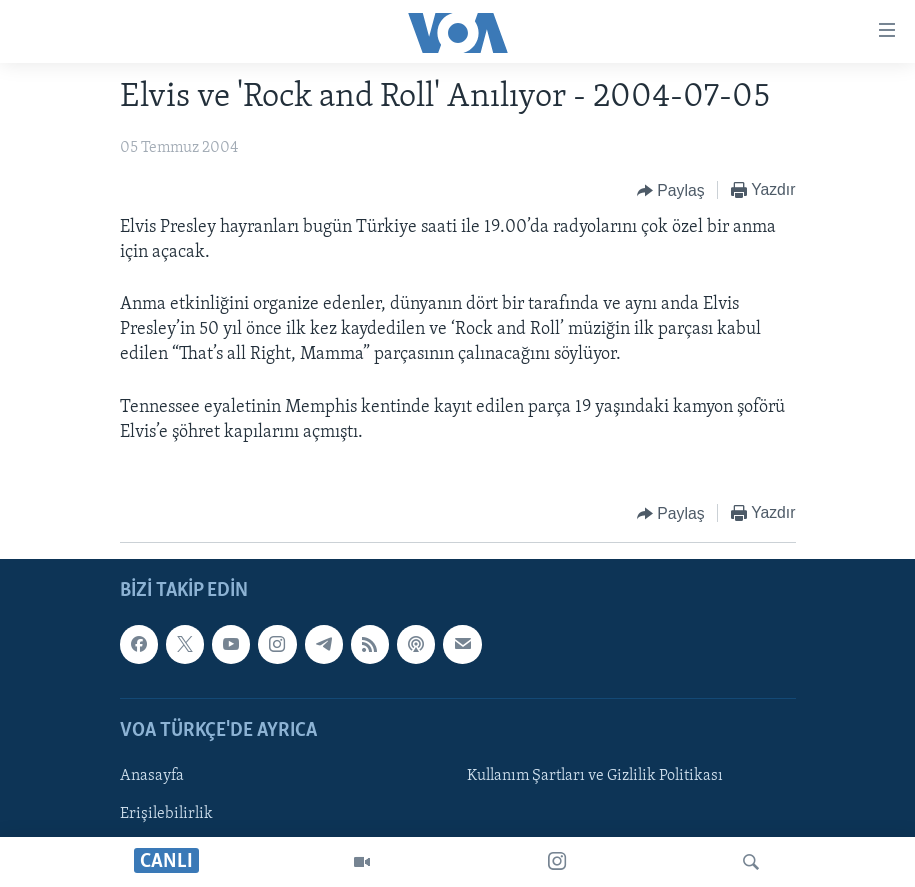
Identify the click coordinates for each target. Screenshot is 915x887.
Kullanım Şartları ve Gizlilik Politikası (595, 776)
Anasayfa (152, 776)
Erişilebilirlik (166, 814)
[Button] (671, 191)
